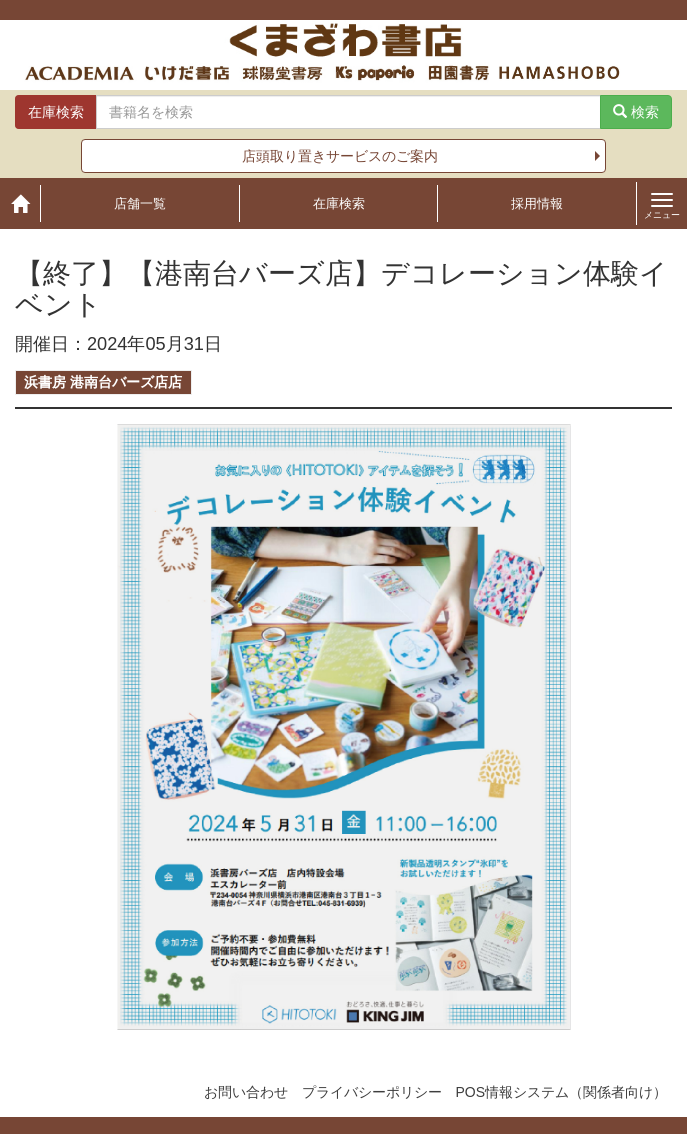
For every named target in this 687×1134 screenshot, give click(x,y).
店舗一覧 (140, 203)
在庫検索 (339, 203)
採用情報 (537, 203)
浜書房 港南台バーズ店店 (103, 382)
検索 (636, 112)
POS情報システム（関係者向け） (561, 1092)
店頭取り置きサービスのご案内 (340, 156)
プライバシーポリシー (372, 1092)
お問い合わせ (246, 1092)
